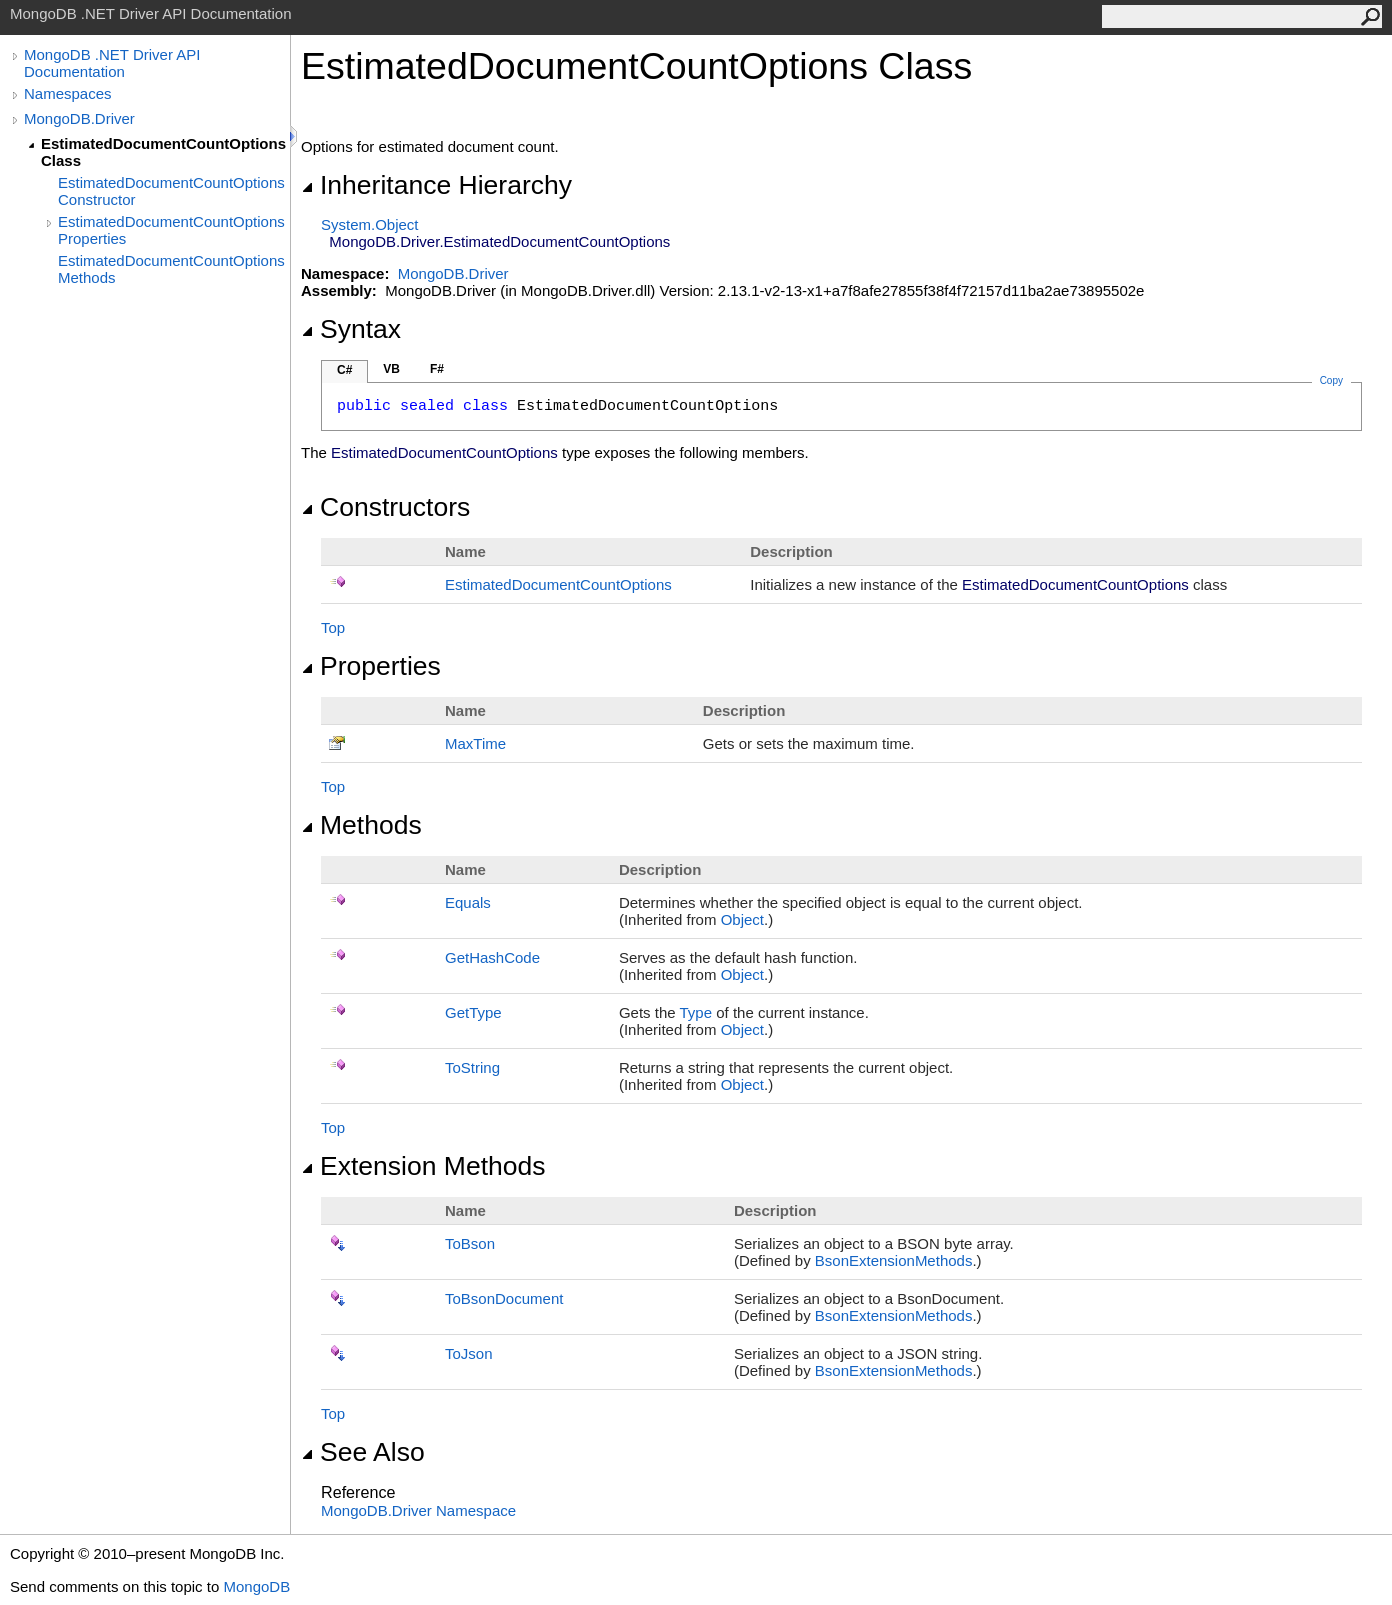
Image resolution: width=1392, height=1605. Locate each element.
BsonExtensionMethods (894, 1260)
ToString (472, 1067)
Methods (361, 825)
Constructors (385, 507)
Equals (468, 902)
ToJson (469, 1353)
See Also (363, 1452)
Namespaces (68, 93)
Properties (371, 666)
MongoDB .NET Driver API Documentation (112, 63)
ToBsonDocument (504, 1298)
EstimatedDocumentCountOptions (558, 584)
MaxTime (475, 743)
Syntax (351, 329)
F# (437, 369)
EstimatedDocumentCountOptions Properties (171, 230)
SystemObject (370, 224)
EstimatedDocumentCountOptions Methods (171, 269)
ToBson (470, 1243)
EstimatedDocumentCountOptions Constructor (171, 191)
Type (696, 1012)
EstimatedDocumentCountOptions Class (163, 152)
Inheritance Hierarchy (436, 185)
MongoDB (256, 1586)
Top (333, 627)
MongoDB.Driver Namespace (418, 1510)
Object (742, 919)
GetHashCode (492, 957)
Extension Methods (423, 1166)
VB (391, 369)
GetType (473, 1012)
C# (344, 370)
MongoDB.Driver (79, 118)
